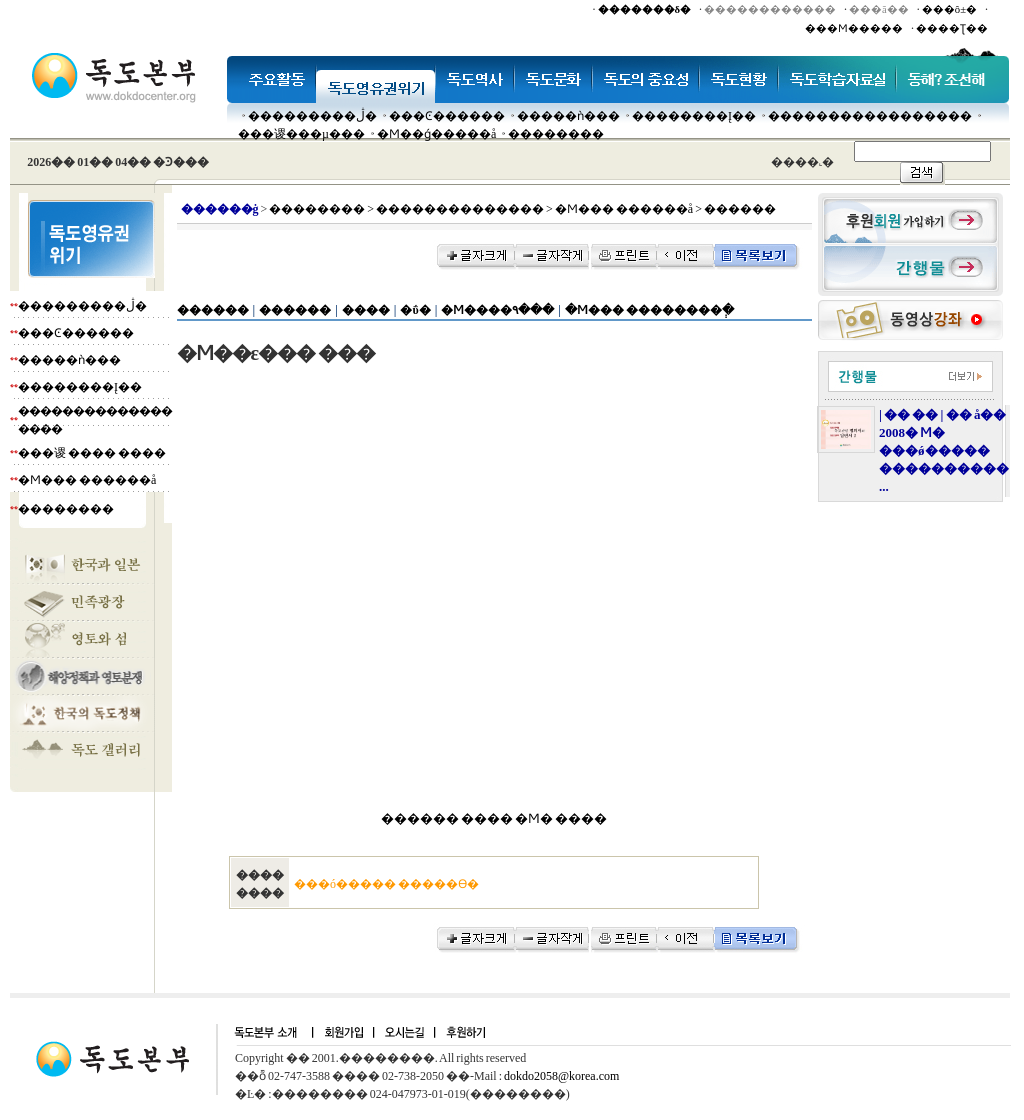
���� (366, 310)
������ (213, 310)
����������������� (870, 116)
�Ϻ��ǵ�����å (436, 134)
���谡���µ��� (301, 134)
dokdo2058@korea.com (561, 1076)
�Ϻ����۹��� (497, 310)
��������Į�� (694, 116)
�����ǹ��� (568, 116)
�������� (556, 134)
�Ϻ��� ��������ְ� (649, 310)
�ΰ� (415, 310)
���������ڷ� (312, 116)
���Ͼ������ (447, 116)
